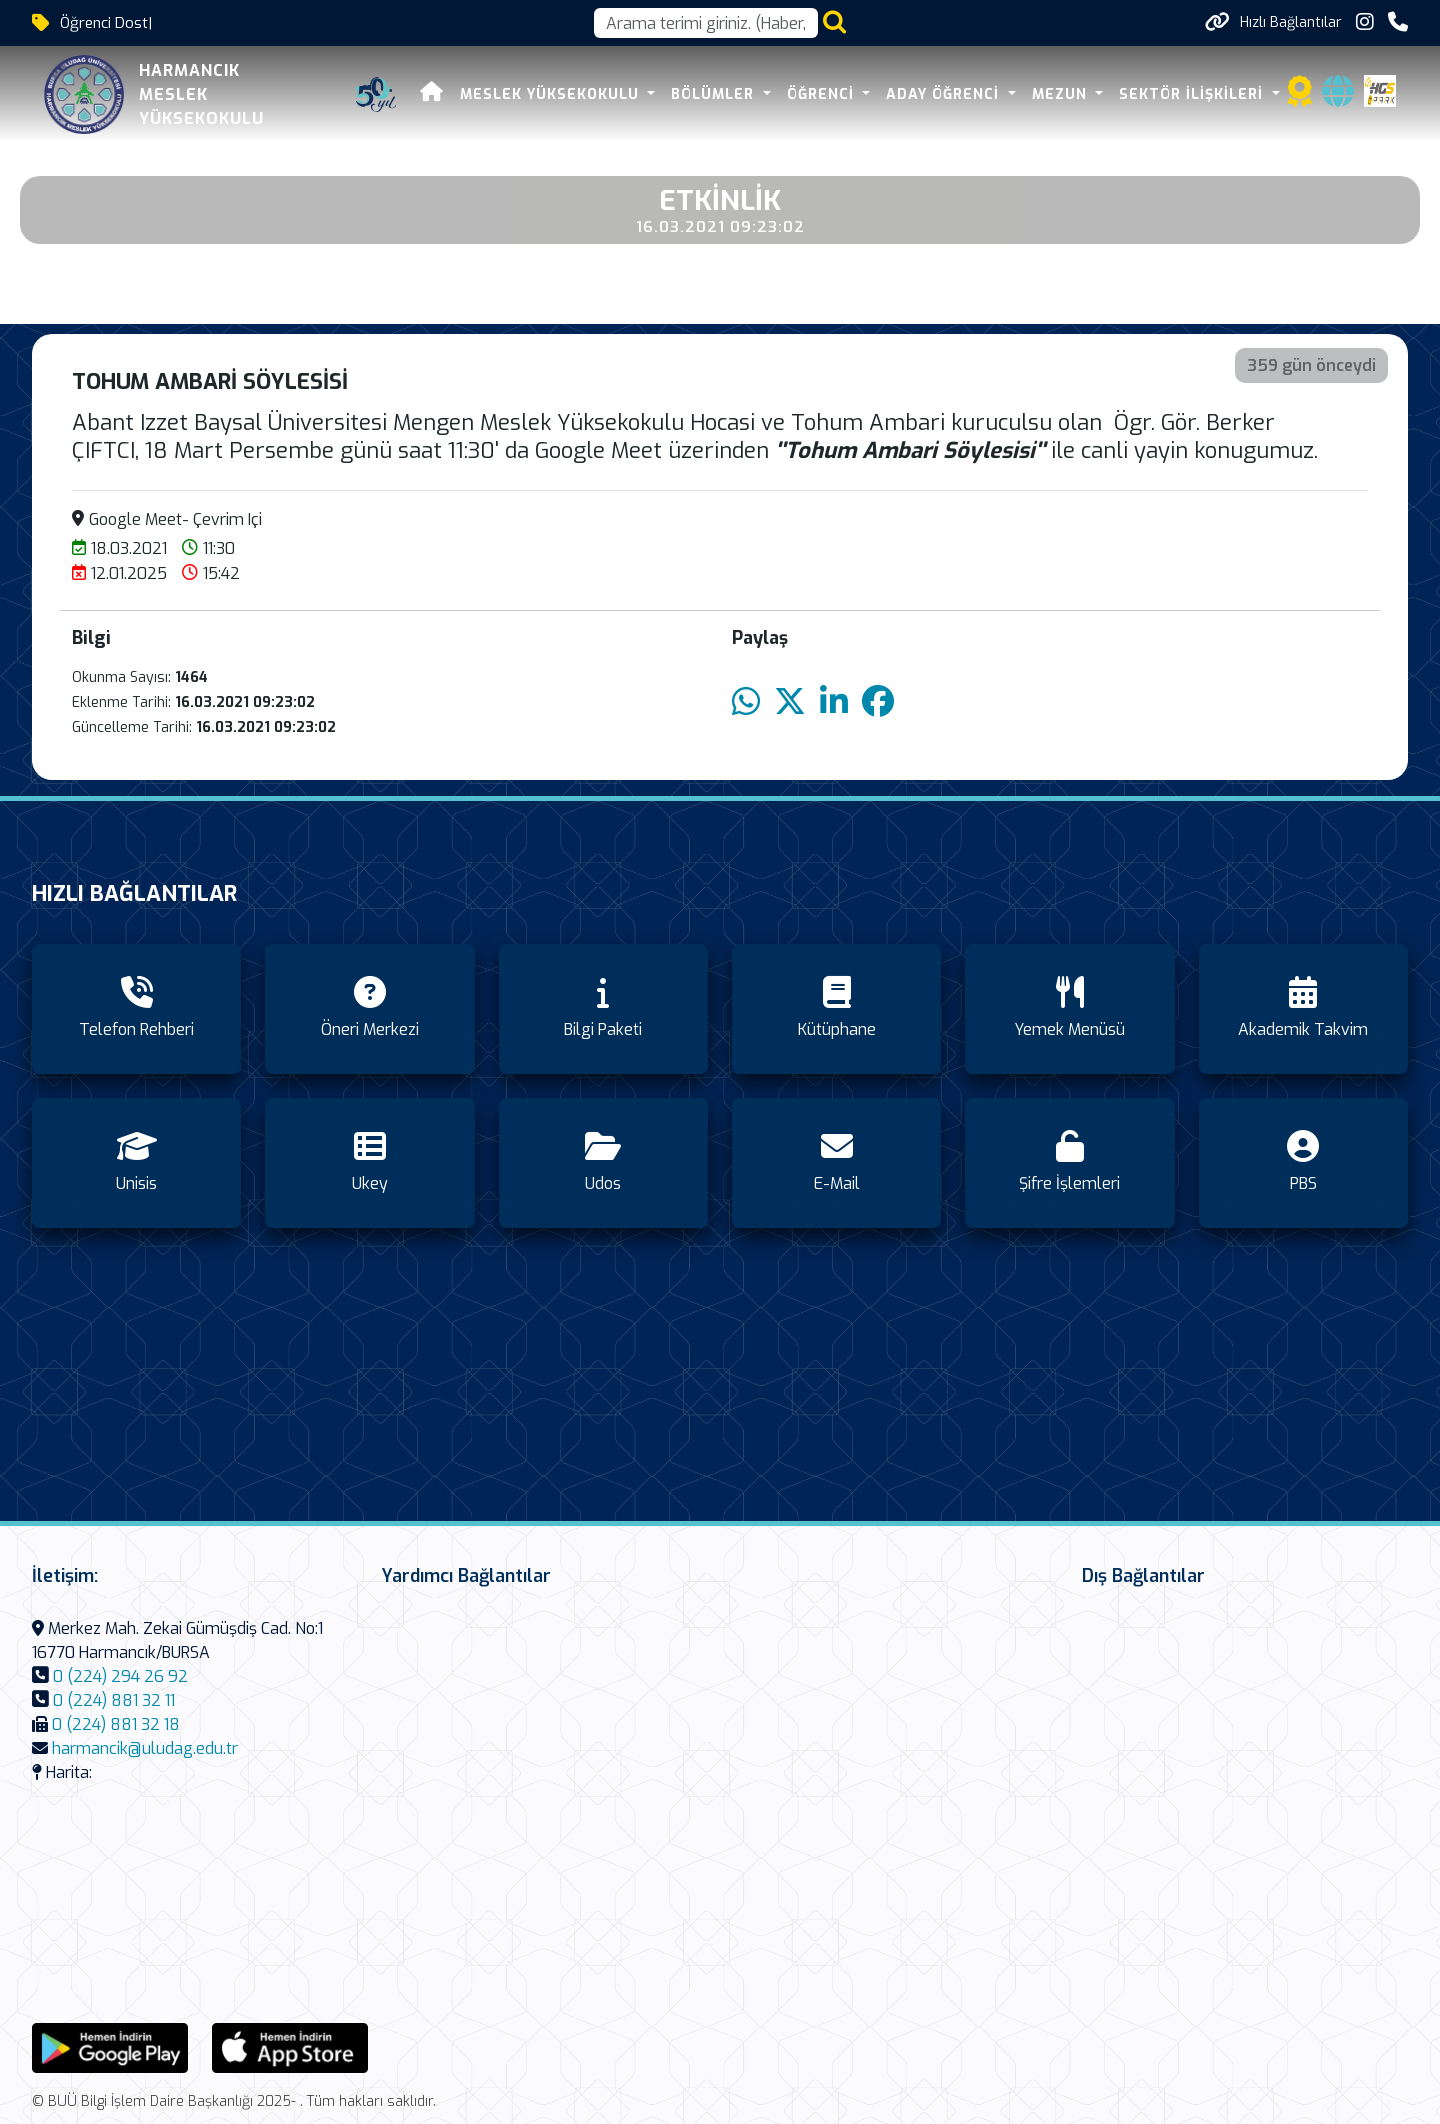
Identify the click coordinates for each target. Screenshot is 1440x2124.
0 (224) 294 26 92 (120, 1676)
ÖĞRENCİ (823, 94)
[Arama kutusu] (706, 23)
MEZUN (1062, 94)
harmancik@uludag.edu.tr (145, 1748)
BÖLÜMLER (715, 94)
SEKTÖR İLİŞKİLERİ (1193, 94)
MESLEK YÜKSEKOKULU (552, 94)
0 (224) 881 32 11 (114, 1700)
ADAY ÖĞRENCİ (945, 94)
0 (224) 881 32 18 (116, 1724)
